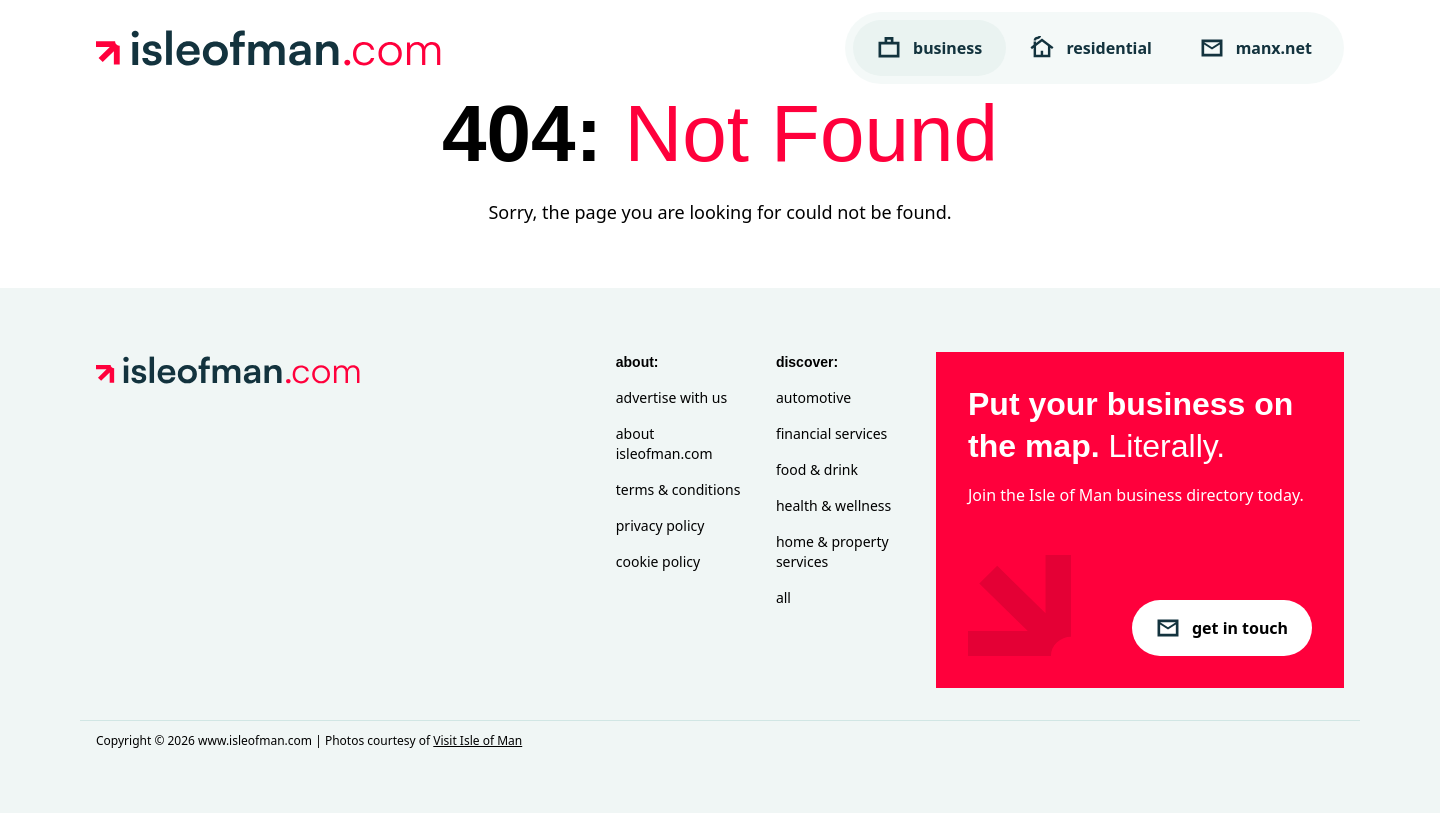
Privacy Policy (660, 525)
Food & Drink (817, 469)
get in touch (1222, 628)
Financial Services (831, 433)
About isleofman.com (664, 443)
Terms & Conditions (678, 489)
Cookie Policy (658, 561)
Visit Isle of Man (477, 740)
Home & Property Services (832, 551)
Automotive (813, 397)
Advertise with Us (671, 397)
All (783, 597)
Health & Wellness (833, 505)
